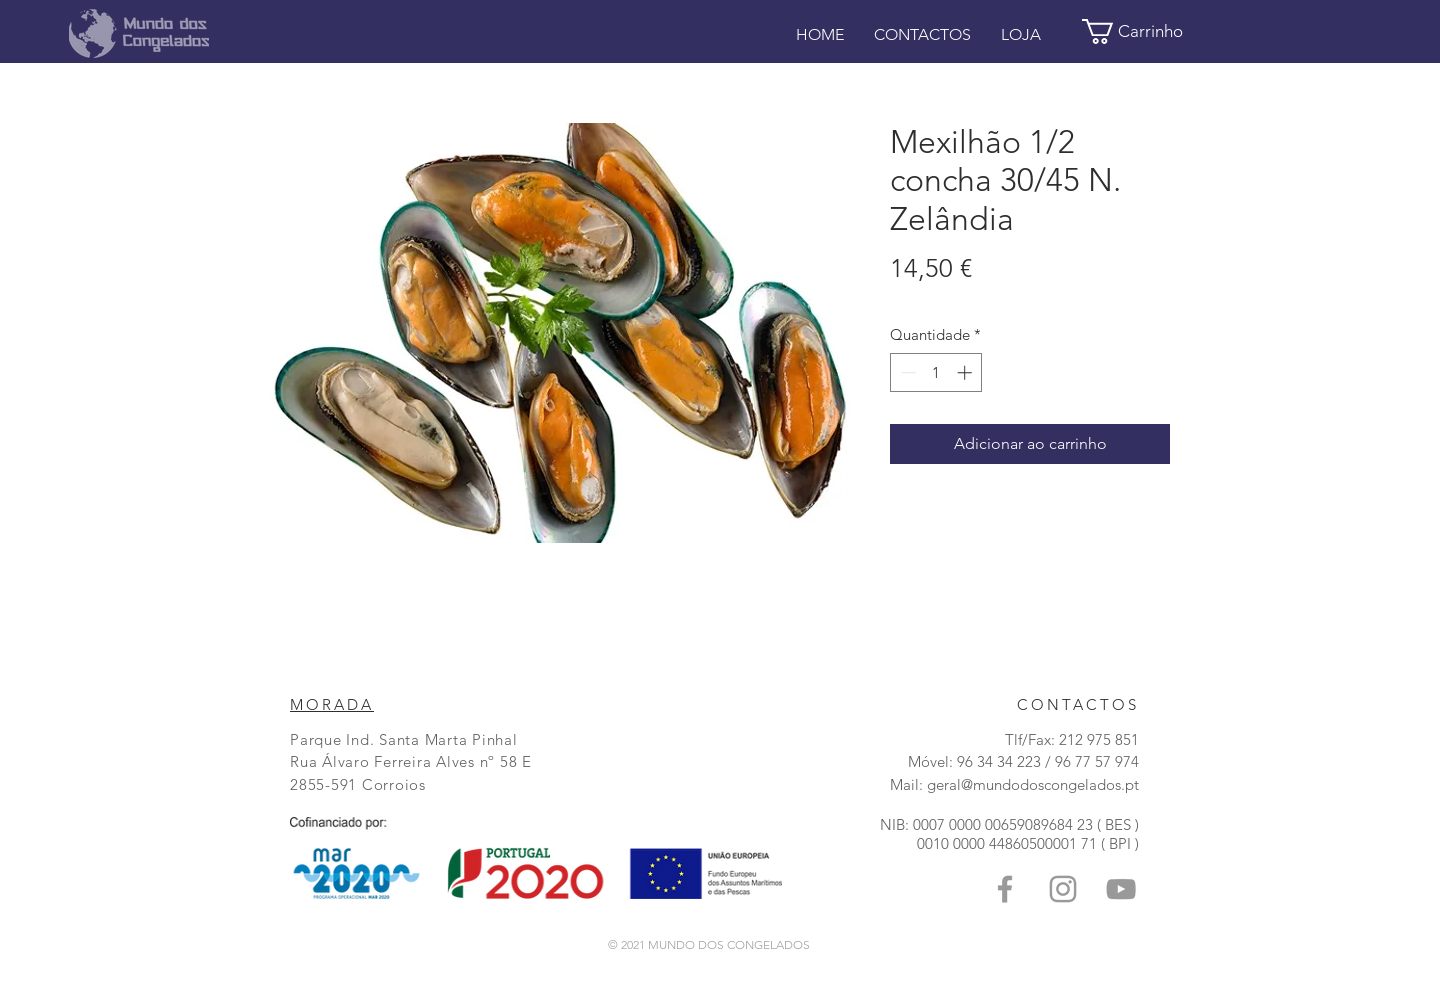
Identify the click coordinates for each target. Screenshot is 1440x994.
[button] (1146, 31)
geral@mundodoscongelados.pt (1033, 784)
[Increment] (966, 372)
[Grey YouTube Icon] (1121, 889)
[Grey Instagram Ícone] (1063, 889)
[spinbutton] (936, 372)
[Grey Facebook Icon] (1005, 889)
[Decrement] (906, 372)
